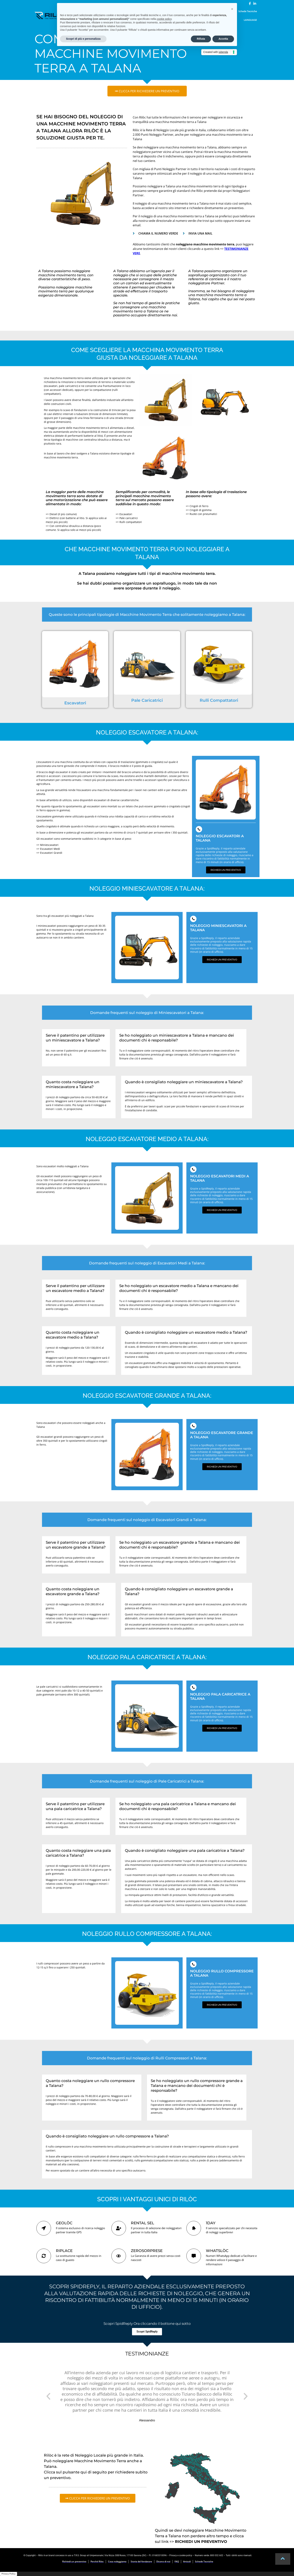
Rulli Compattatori (219, 700)
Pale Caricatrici (147, 700)
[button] (48, 2396)
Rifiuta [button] (201, 38)
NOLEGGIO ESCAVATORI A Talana (220, 838)
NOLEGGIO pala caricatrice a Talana (220, 1696)
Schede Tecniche (247, 11)
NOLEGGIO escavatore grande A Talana (221, 1435)
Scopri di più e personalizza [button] (83, 38)
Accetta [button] (223, 38)
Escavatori (75, 702)
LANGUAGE (250, 20)
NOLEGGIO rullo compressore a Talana (222, 1973)
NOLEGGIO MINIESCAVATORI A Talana (218, 928)
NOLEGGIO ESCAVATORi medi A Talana (219, 1178)
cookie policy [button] (164, 18)
